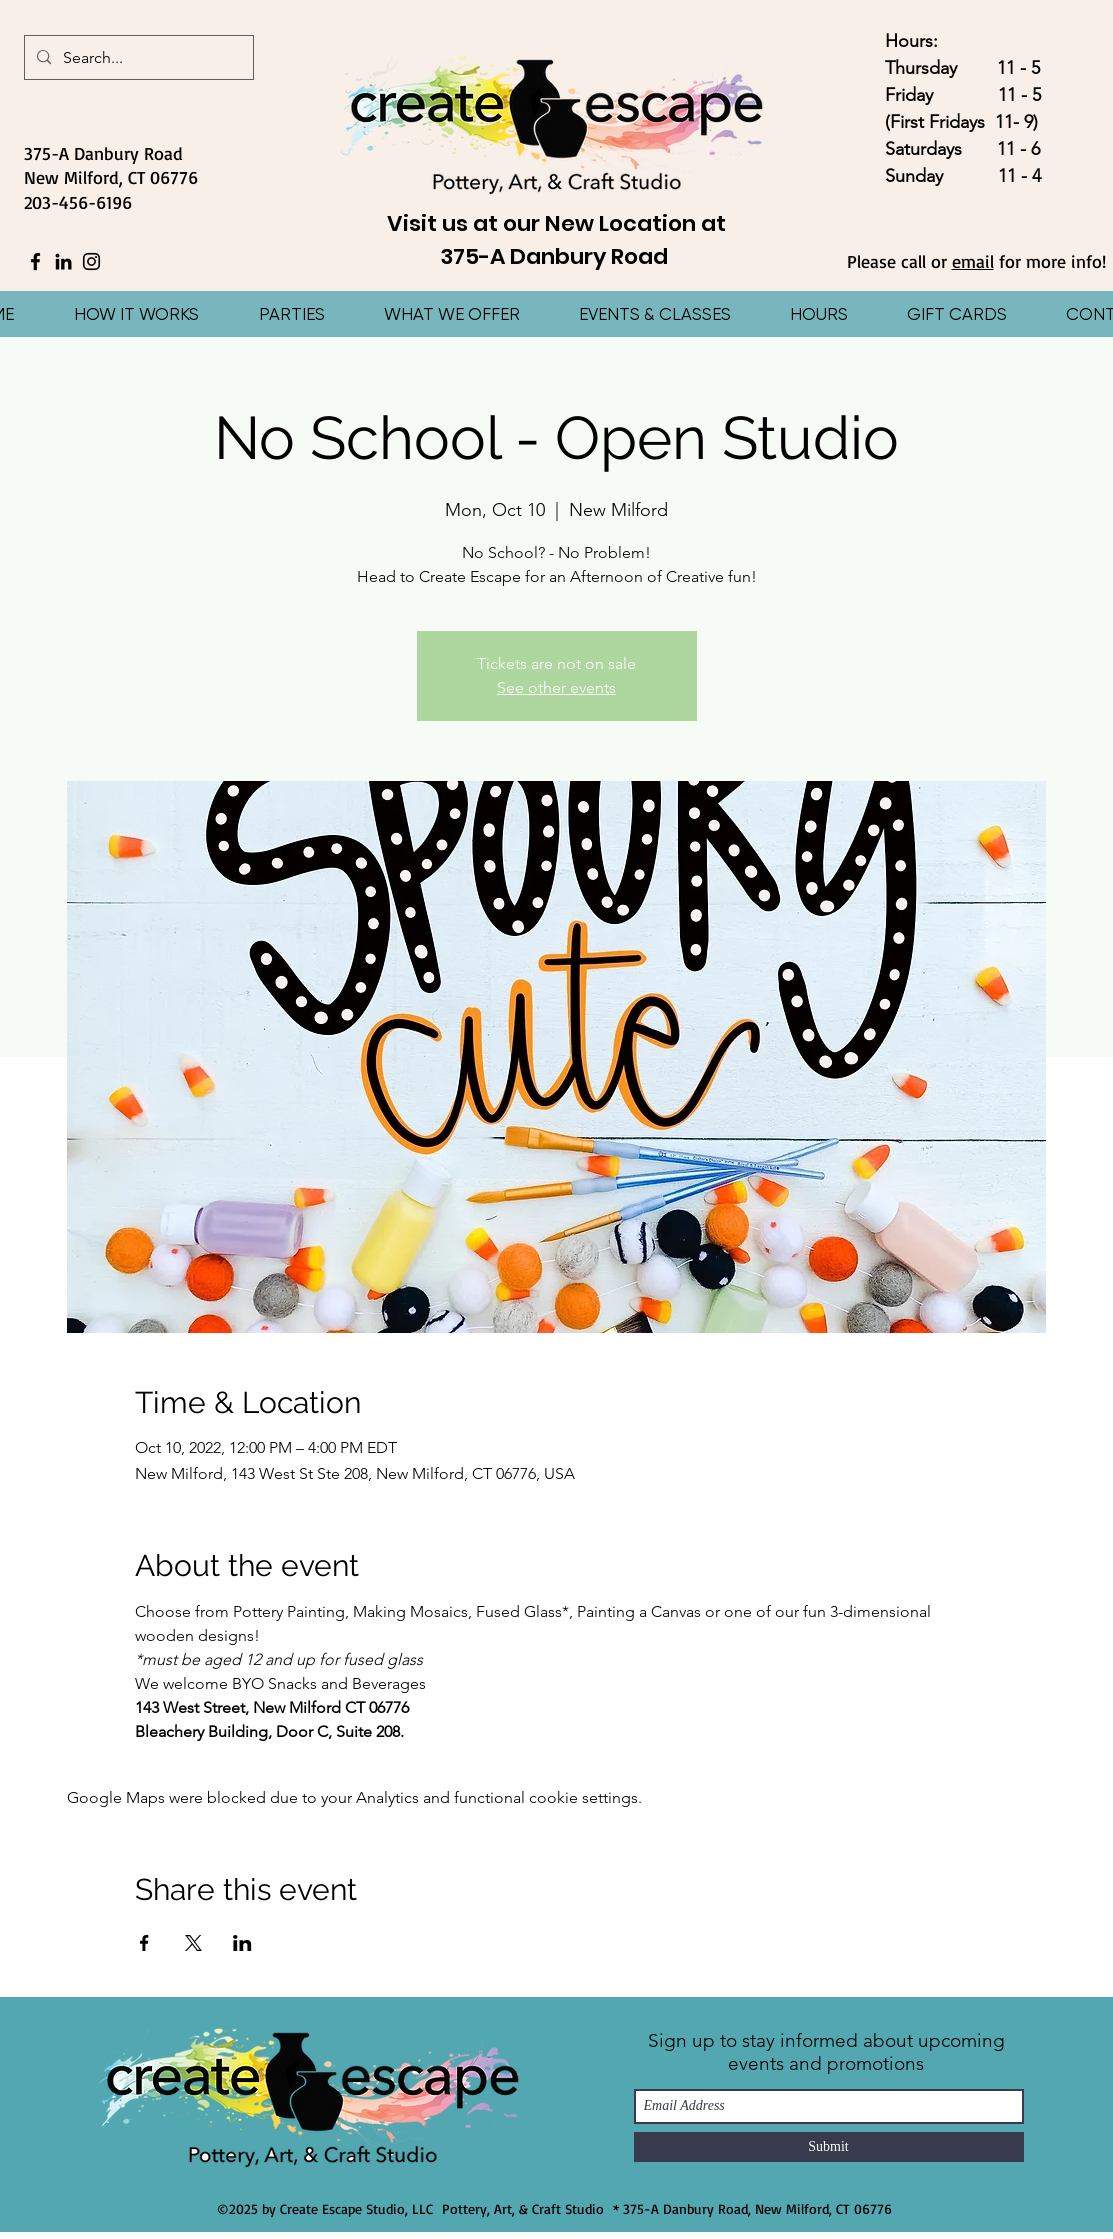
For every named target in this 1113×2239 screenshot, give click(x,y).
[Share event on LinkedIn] (242, 1943)
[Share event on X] (193, 1943)
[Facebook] (35, 261)
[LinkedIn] (63, 261)
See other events (556, 687)
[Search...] (137, 58)
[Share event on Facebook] (144, 1943)
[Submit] (829, 2147)
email (973, 261)
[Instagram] (91, 261)
